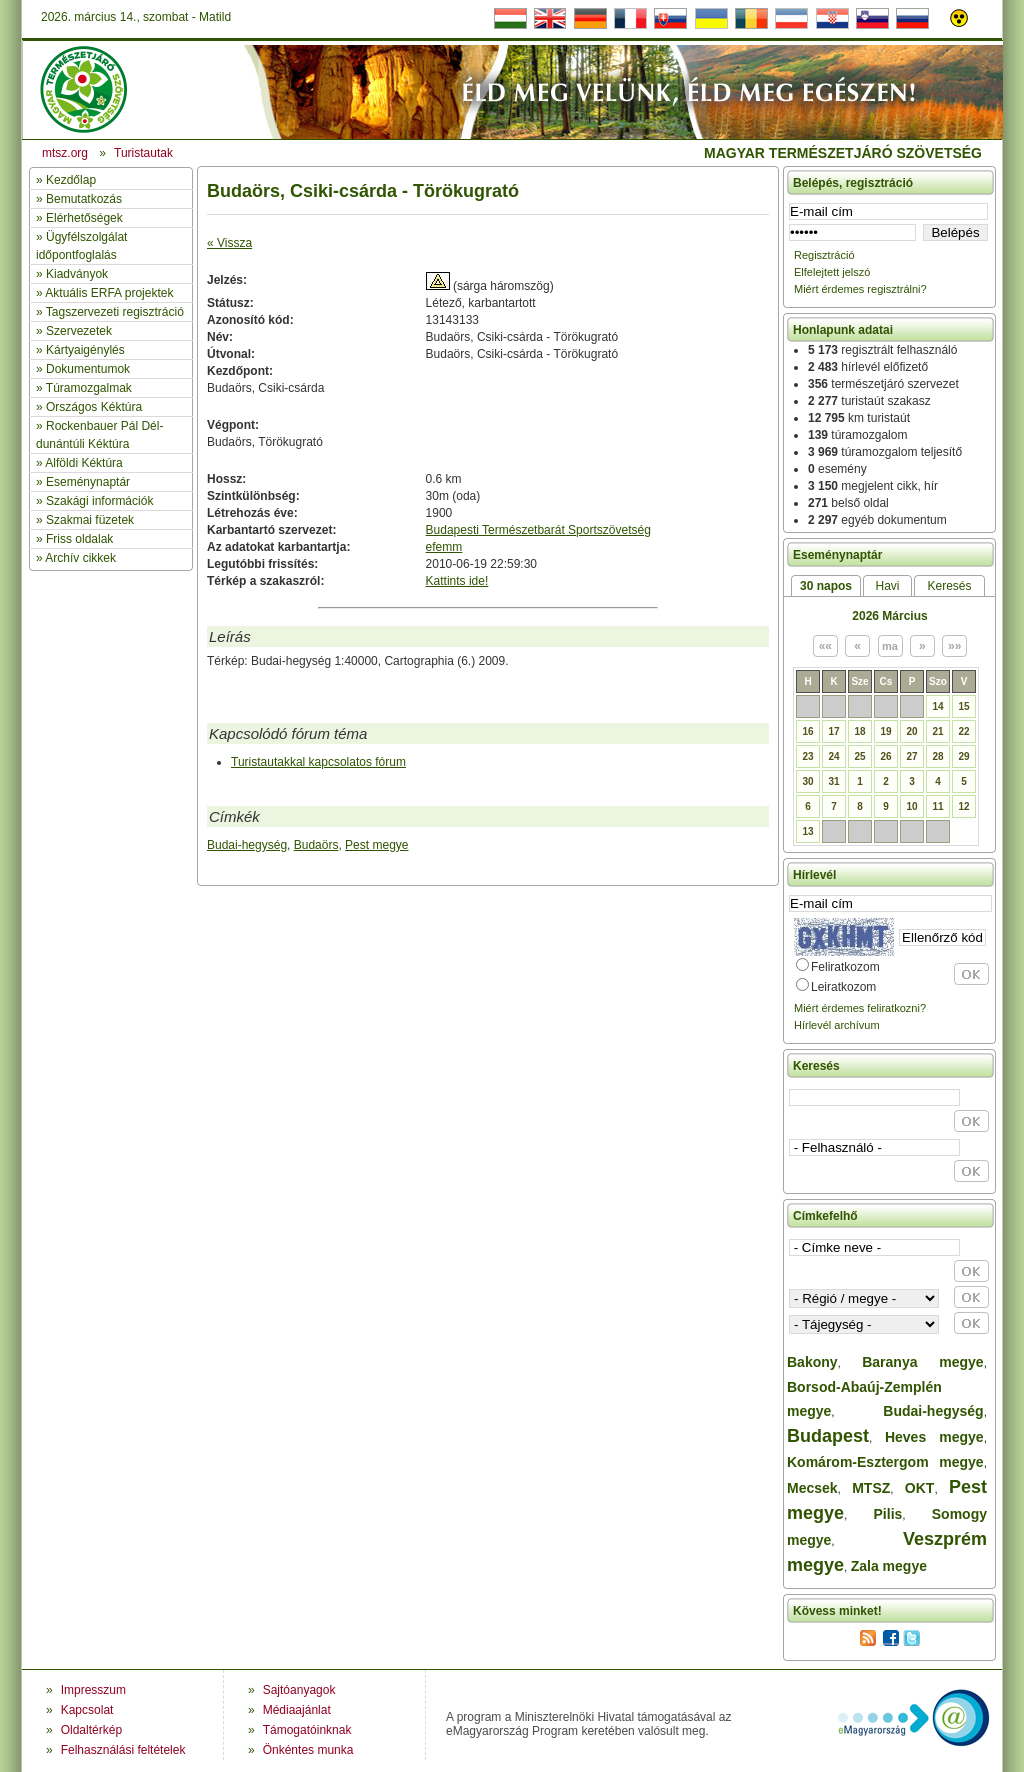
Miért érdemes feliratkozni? (860, 1008)
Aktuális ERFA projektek (109, 293)
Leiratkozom (843, 987)
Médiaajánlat (297, 1710)
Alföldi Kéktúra (83, 463)
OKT (920, 1488)
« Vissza (229, 243)
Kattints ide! (457, 581)
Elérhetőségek (84, 218)
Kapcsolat (87, 1710)
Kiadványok (77, 274)
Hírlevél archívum (837, 1025)
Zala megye (889, 1566)
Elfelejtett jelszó (832, 272)
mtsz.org (65, 153)
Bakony (812, 1362)
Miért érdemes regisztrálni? (860, 289)
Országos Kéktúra (94, 407)
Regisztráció (824, 255)
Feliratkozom (845, 967)
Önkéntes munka (308, 1750)
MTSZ (871, 1488)
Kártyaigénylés (85, 350)
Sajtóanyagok (299, 1690)
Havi (887, 586)
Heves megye (934, 1437)
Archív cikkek (80, 558)
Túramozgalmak (89, 388)
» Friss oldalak (74, 539)
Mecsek (812, 1488)
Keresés (949, 586)
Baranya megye (922, 1362)
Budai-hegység (247, 845)
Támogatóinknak (307, 1730)
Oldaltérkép (91, 1730)
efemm (444, 547)
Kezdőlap (71, 180)
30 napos (826, 586)
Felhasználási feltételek (123, 1750)
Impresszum (93, 1690)
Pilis (888, 1514)
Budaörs (316, 845)
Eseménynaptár (88, 482)
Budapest (828, 1436)
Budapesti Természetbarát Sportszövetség (538, 530)
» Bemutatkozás (79, 199)
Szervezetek (79, 331)
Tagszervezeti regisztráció (115, 312)
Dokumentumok (88, 369)
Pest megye (376, 845)
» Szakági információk (94, 501)
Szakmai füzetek (90, 520)
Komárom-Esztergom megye (885, 1462)
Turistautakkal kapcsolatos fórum (318, 762)
